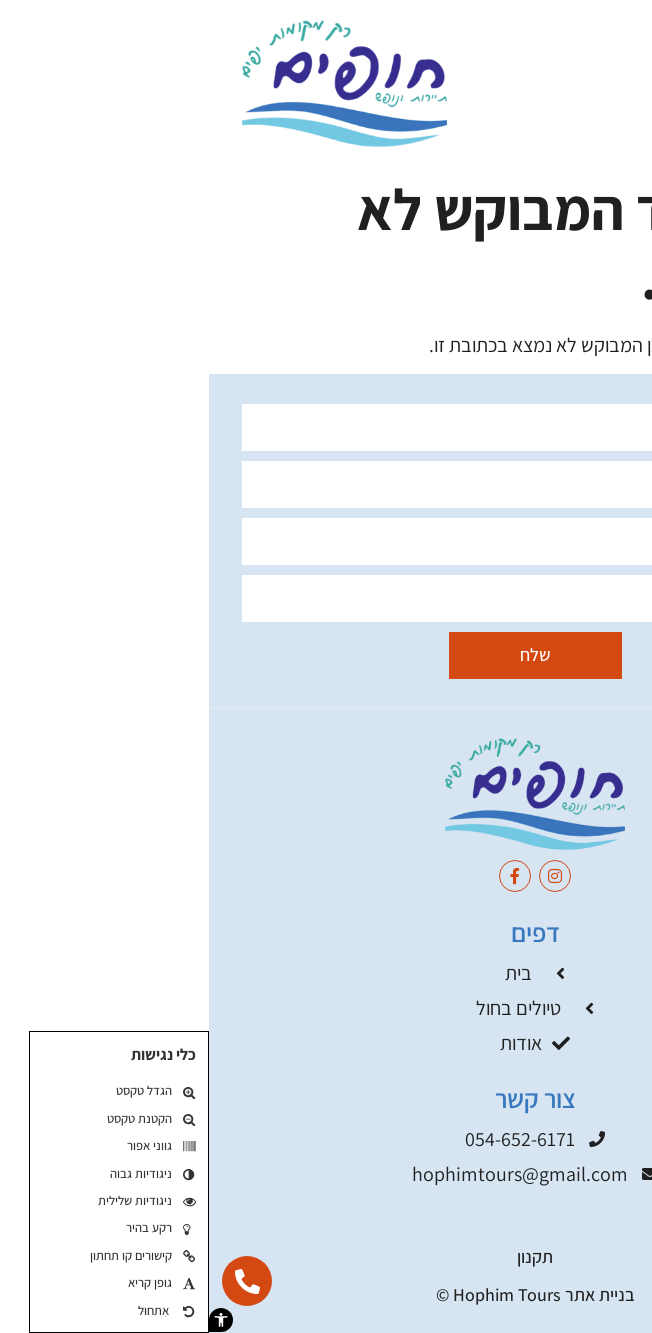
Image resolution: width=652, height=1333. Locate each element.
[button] (12, 1320)
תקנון (326, 1256)
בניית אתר (391, 1294)
